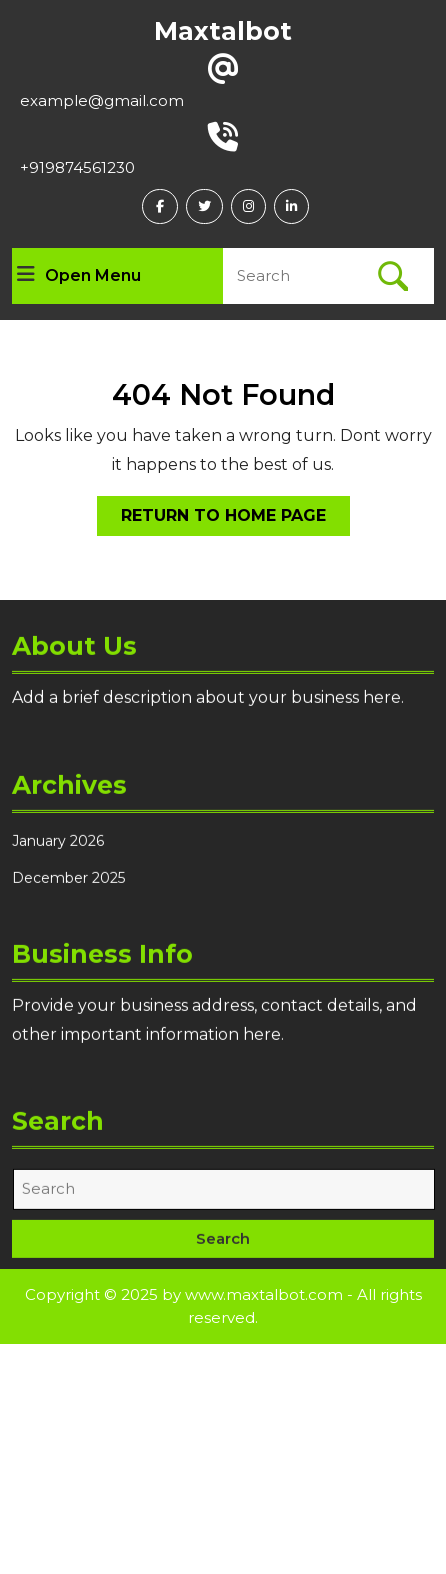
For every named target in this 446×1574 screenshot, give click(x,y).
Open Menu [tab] (79, 276)
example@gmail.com (102, 100)
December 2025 (68, 882)
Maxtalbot (223, 31)
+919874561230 (77, 167)
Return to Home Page (235, 519)
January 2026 (58, 845)
